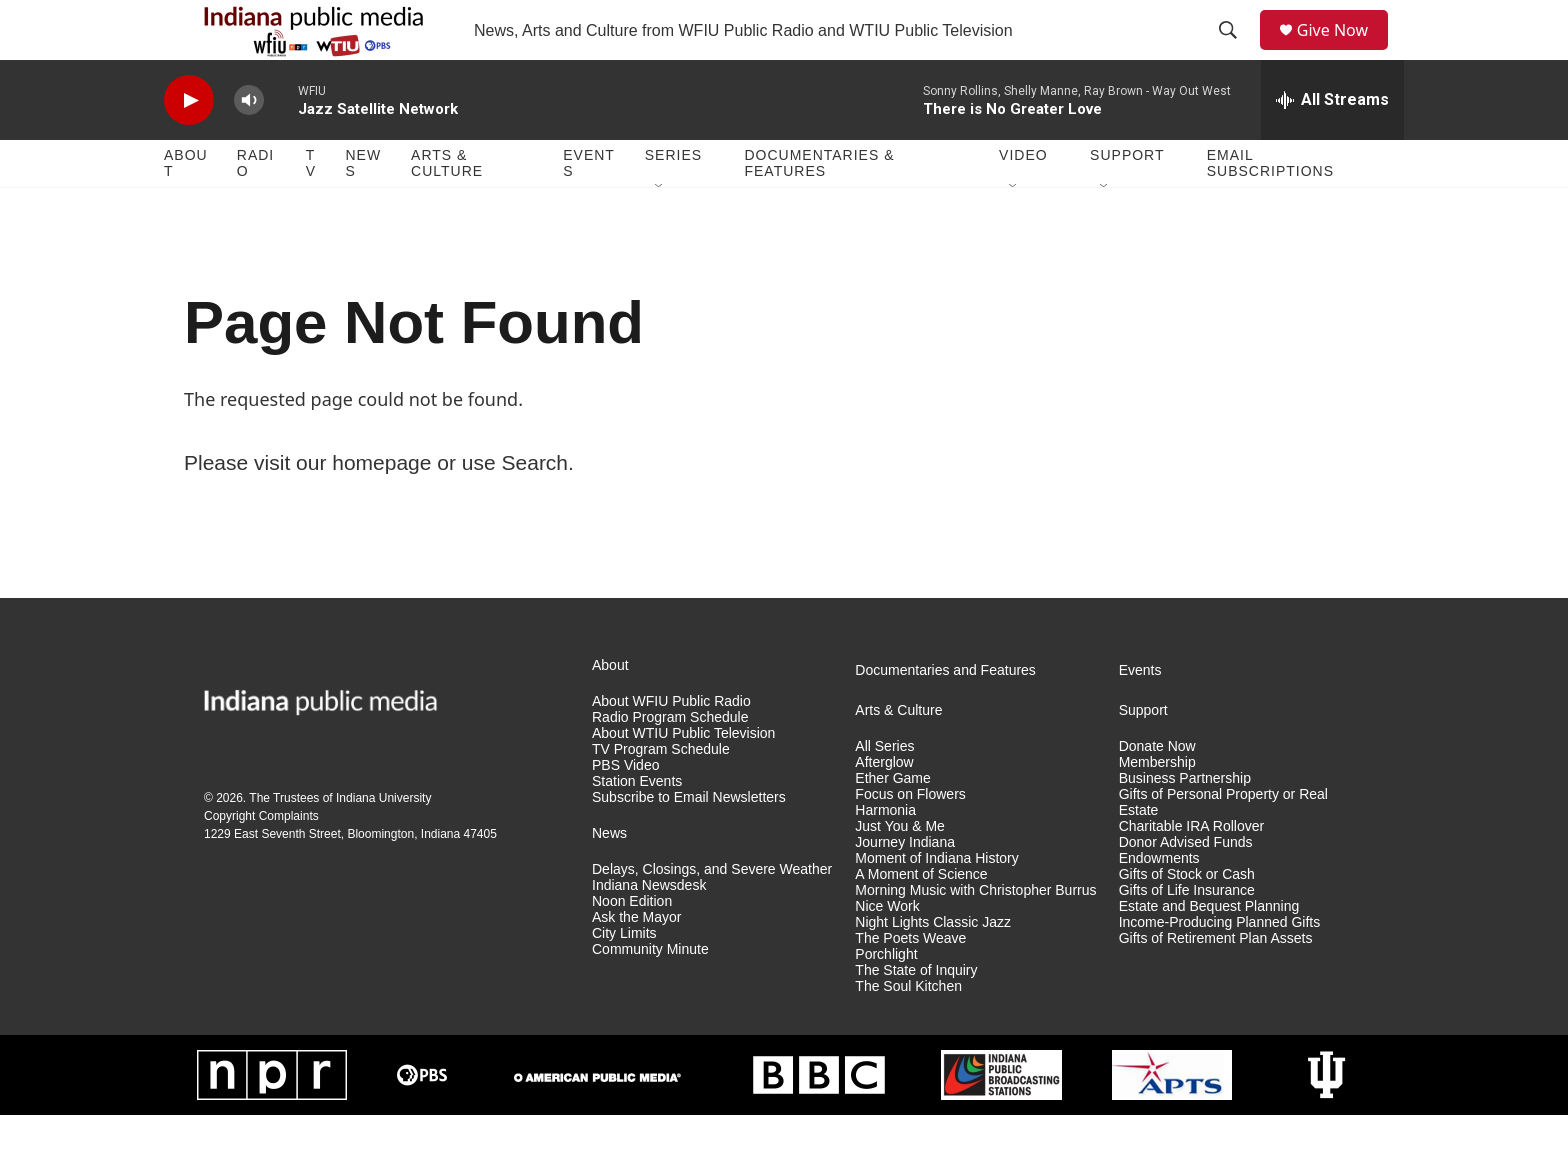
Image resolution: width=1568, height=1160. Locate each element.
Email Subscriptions (1270, 208)
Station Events (637, 826)
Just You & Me (900, 871)
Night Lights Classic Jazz (933, 967)
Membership (1157, 807)
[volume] (249, 145)
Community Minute (650, 994)
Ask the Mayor (636, 962)
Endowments (1159, 903)
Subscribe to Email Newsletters (689, 842)
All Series (884, 791)
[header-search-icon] (1235, 53)
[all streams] (1332, 145)
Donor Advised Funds (1186, 887)
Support (1127, 200)
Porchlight (886, 999)
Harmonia (885, 855)
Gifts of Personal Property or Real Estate (1223, 847)
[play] (189, 145)
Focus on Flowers (910, 839)
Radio (255, 208)
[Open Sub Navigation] (660, 232)
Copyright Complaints (261, 861)
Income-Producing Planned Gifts (1220, 967)
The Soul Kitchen (908, 1031)
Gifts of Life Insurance (1187, 935)
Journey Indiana (905, 887)
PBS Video (625, 810)
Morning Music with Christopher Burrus (975, 935)
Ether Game (892, 823)
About (186, 208)
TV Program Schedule (661, 794)
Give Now (1344, 52)
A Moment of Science (921, 919)
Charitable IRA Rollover (1192, 871)
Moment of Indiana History (936, 903)
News (363, 208)
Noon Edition (632, 946)
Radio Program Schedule (670, 762)
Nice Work (887, 951)
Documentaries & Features (819, 208)
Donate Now (1157, 791)
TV (311, 208)
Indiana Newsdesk (649, 930)
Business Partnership (1185, 823)
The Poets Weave (910, 983)
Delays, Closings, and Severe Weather (712, 914)
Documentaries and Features (945, 715)
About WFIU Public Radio (671, 746)
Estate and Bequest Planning (1209, 951)
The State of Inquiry (916, 1015)
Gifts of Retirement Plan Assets (1216, 983)
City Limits (624, 978)
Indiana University (383, 843)
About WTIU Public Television (683, 778)
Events (589, 208)
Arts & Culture (447, 208)
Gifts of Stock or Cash (1187, 919)
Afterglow (884, 807)
